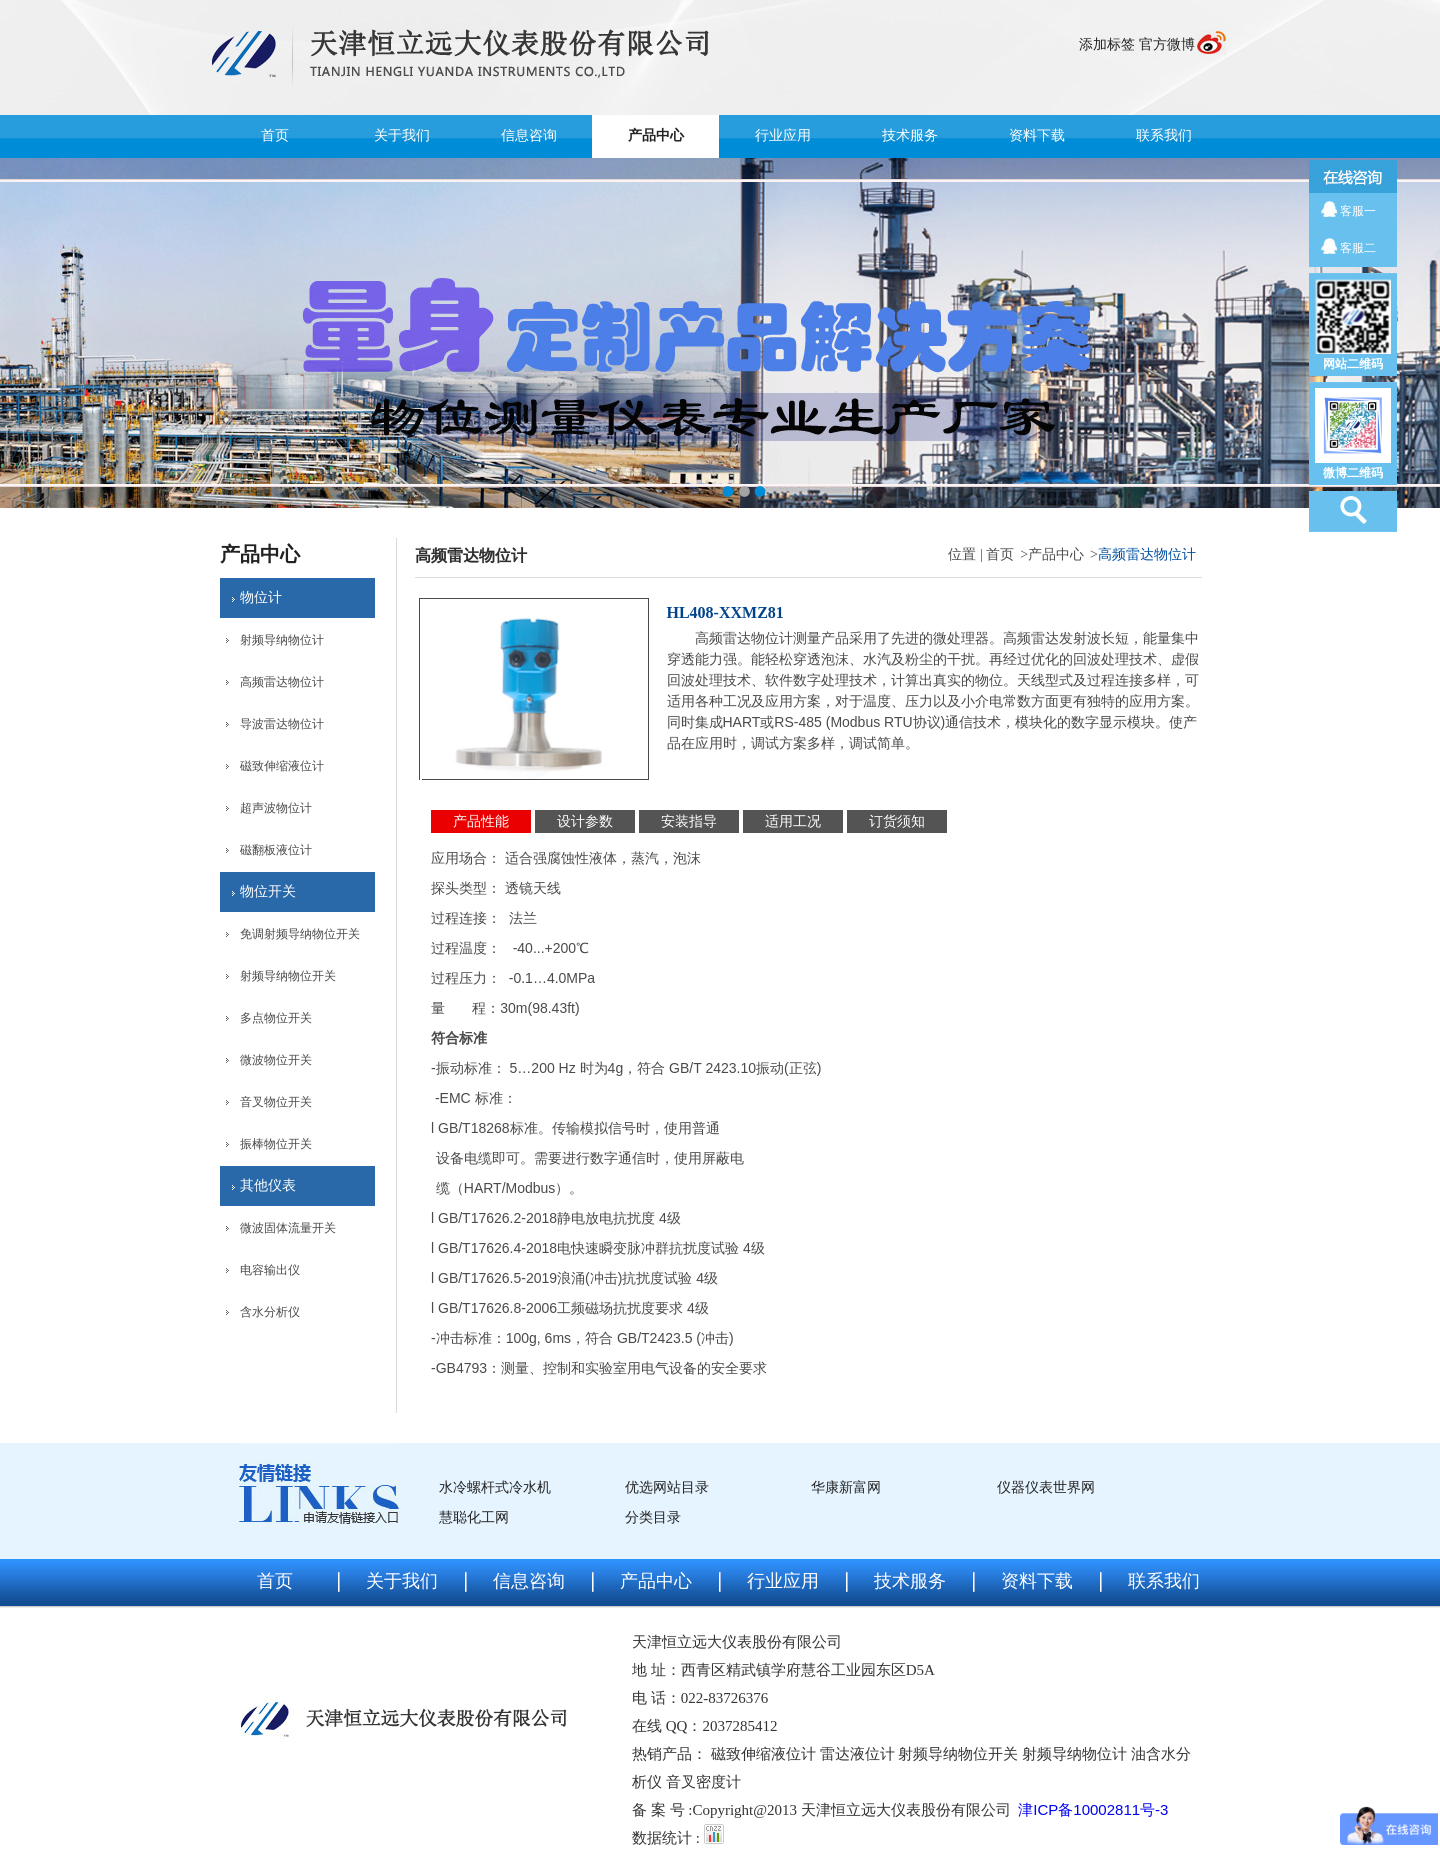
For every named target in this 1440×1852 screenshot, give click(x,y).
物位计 (261, 597)
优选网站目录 (667, 1487)
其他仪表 (268, 1185)
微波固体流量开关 (288, 1228)
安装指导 (689, 821)
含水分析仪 (270, 1312)
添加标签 (1107, 44)
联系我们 (1164, 135)
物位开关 (268, 891)
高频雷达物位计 (282, 682)
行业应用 (783, 135)
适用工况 (793, 821)
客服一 (1358, 211)
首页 (275, 135)
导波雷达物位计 (282, 724)
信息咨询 (529, 135)
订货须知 (897, 821)
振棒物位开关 (276, 1144)
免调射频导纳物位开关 (300, 934)
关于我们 (402, 135)
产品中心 (656, 135)
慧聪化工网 (474, 1517)
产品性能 (481, 821)
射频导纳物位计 (282, 640)
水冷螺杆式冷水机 (495, 1487)
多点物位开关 (276, 1018)
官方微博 (1167, 44)
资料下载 (1037, 135)
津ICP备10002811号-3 (1093, 1809)
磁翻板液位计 (276, 850)
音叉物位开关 (276, 1102)
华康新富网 (846, 1487)
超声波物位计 (276, 808)
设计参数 (585, 821)
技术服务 (910, 135)
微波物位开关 (276, 1060)
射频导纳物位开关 (288, 976)
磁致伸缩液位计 (282, 766)
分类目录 (653, 1517)
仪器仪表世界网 (1046, 1487)
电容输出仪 (270, 1270)
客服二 (1358, 248)
